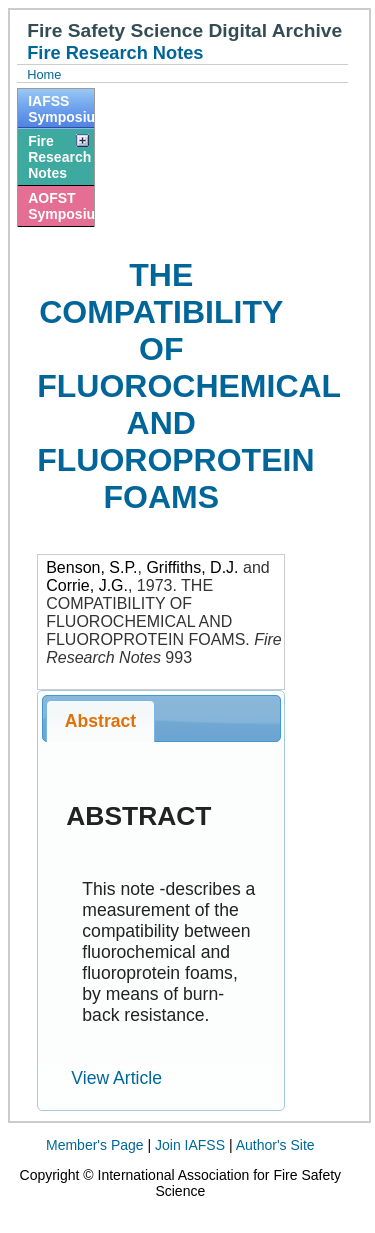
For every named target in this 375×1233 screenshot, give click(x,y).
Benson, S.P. (91, 567)
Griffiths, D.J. (192, 567)
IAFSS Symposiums (61, 109)
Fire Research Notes (59, 157)
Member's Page (95, 1145)
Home (44, 74)
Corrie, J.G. (87, 585)
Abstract (100, 721)
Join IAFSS (190, 1145)
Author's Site (275, 1145)
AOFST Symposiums (61, 206)
